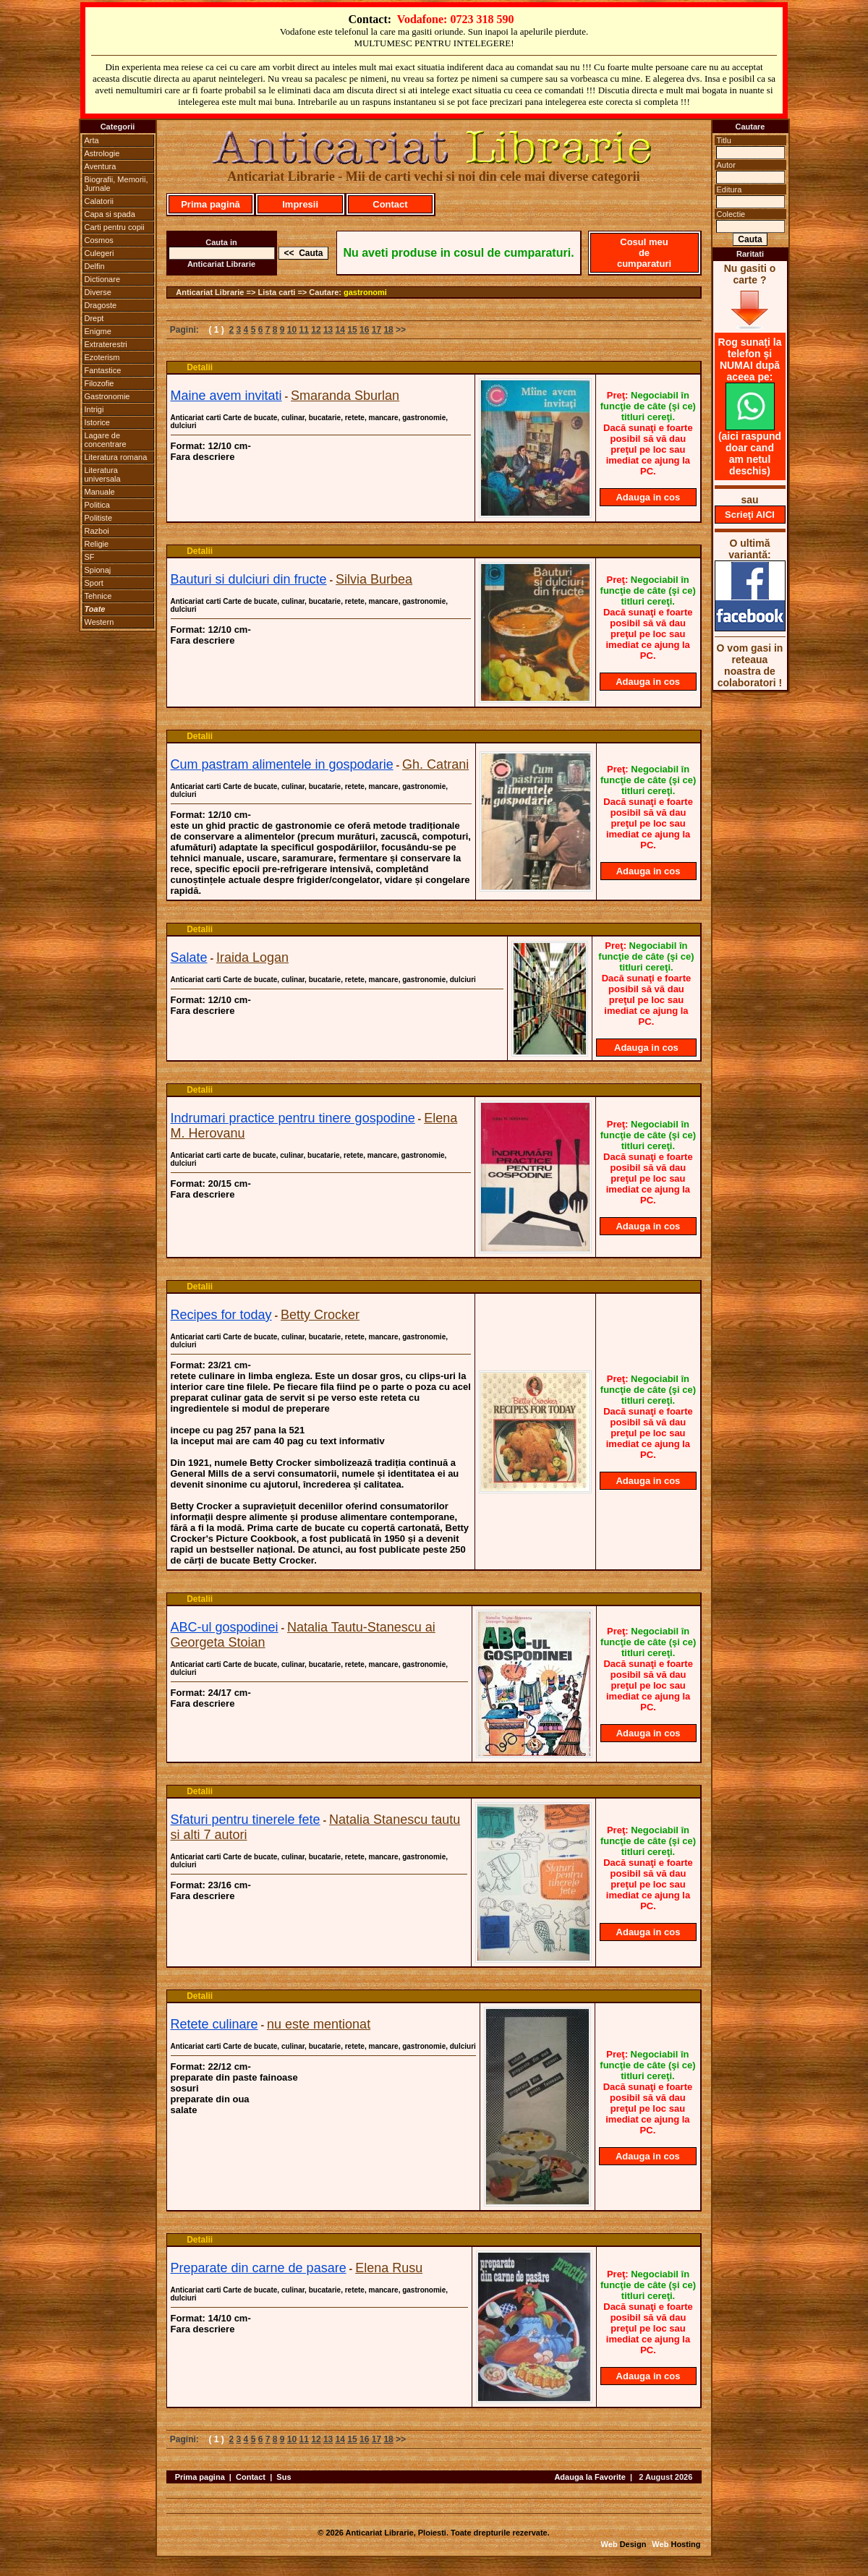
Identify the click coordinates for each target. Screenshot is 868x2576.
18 (388, 330)
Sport (94, 583)
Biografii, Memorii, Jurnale (116, 183)
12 (315, 330)
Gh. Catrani (435, 764)
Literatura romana (116, 457)
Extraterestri (106, 344)
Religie (97, 543)
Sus (283, 2477)
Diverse (98, 292)
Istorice (97, 422)
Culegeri (99, 253)
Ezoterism (102, 357)
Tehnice (98, 596)
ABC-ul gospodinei (224, 1627)
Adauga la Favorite (589, 2477)
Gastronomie (107, 396)
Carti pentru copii (115, 227)
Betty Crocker (320, 1315)
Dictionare (103, 279)
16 (364, 330)
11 (304, 330)
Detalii (200, 367)
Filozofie (99, 383)
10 (292, 330)
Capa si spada (110, 214)
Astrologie (102, 153)
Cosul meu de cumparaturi (644, 252)
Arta (92, 140)
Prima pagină (210, 204)
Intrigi (94, 409)
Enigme (98, 331)
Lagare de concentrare (106, 439)
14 (340, 330)
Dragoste (101, 305)
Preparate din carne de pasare (258, 2268)
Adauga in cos (648, 497)
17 (376, 330)
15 (352, 330)
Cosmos (99, 240)
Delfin (95, 266)
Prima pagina (200, 2477)
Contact (390, 204)
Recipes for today (221, 1315)
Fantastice (103, 370)
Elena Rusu (388, 2268)
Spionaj (98, 570)
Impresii (300, 204)
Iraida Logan (252, 957)
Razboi (97, 530)
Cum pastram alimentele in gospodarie (282, 764)
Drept (94, 318)
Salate (189, 957)
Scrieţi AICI (750, 514)
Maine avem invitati (226, 395)
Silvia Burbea (374, 579)
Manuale (100, 491)
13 (328, 330)
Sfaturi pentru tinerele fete (245, 1819)
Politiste (99, 517)
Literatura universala (103, 474)
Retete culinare (214, 2024)
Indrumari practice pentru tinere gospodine (293, 1118)
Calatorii (99, 201)
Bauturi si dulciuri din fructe (249, 579)
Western (99, 622)
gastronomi (365, 292)
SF (90, 557)
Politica (97, 504)
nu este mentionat (318, 2024)
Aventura (100, 166)
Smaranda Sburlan (345, 395)
